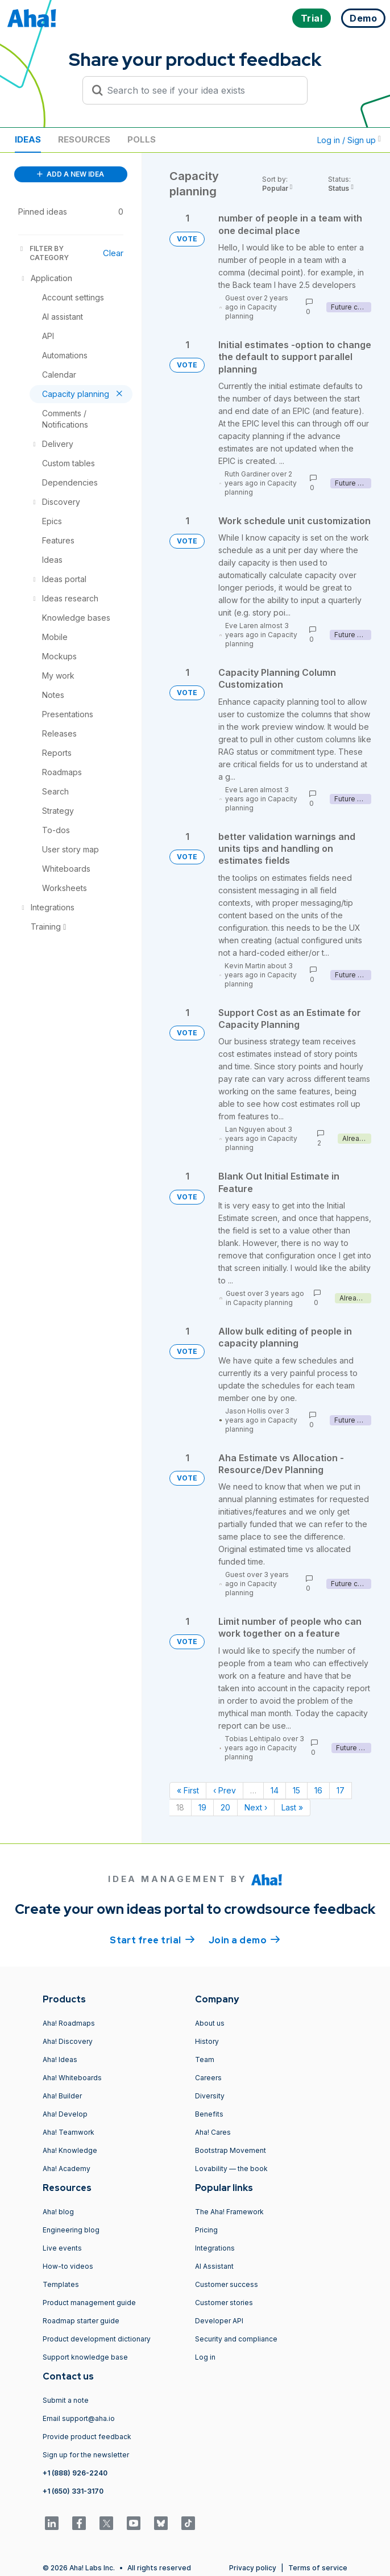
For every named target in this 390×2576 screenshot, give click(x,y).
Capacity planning (251, 311)
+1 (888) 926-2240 (75, 2473)
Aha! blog (58, 2211)
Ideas (28, 139)
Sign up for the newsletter (86, 2454)
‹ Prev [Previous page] (224, 1790)
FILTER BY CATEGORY (43, 253)
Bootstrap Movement (230, 2150)
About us (210, 2023)
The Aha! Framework (229, 2211)
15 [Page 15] (296, 1790)
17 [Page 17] (341, 1790)
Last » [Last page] (292, 1807)
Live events (62, 2248)
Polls (141, 139)
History (207, 2041)
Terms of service (317, 2568)
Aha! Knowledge (70, 2150)
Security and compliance (236, 2339)
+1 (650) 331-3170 (73, 2491)
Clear (113, 253)
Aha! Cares (213, 2132)
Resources (84, 139)
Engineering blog (71, 2230)
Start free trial (152, 1939)
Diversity (210, 2096)
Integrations (215, 2248)
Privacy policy (252, 2568)
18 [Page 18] (180, 1807)
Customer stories (224, 2302)
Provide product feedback (87, 2436)
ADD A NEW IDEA (70, 174)
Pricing (206, 2230)
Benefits (209, 2114)
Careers (208, 2077)
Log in (205, 2357)
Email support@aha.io (79, 2418)
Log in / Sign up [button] (349, 140)
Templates (61, 2284)
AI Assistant (214, 2266)
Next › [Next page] (255, 1807)
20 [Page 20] (225, 1807)
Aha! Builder (62, 2096)
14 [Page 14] (275, 1790)
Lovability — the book (231, 2168)
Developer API (219, 2320)
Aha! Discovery (68, 2041)
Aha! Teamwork (68, 2132)
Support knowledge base (85, 2357)
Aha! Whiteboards (72, 2077)
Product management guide (89, 2302)
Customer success (226, 2284)
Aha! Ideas (60, 2059)
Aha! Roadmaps (69, 2023)
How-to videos (68, 2266)
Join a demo (244, 1939)
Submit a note (66, 2400)
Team (204, 2059)
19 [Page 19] (202, 1807)
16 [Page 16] (318, 1790)
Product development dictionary (97, 2339)
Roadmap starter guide (81, 2320)
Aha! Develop (65, 2114)
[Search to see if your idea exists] (200, 90)
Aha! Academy (66, 2168)
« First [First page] (188, 1790)
